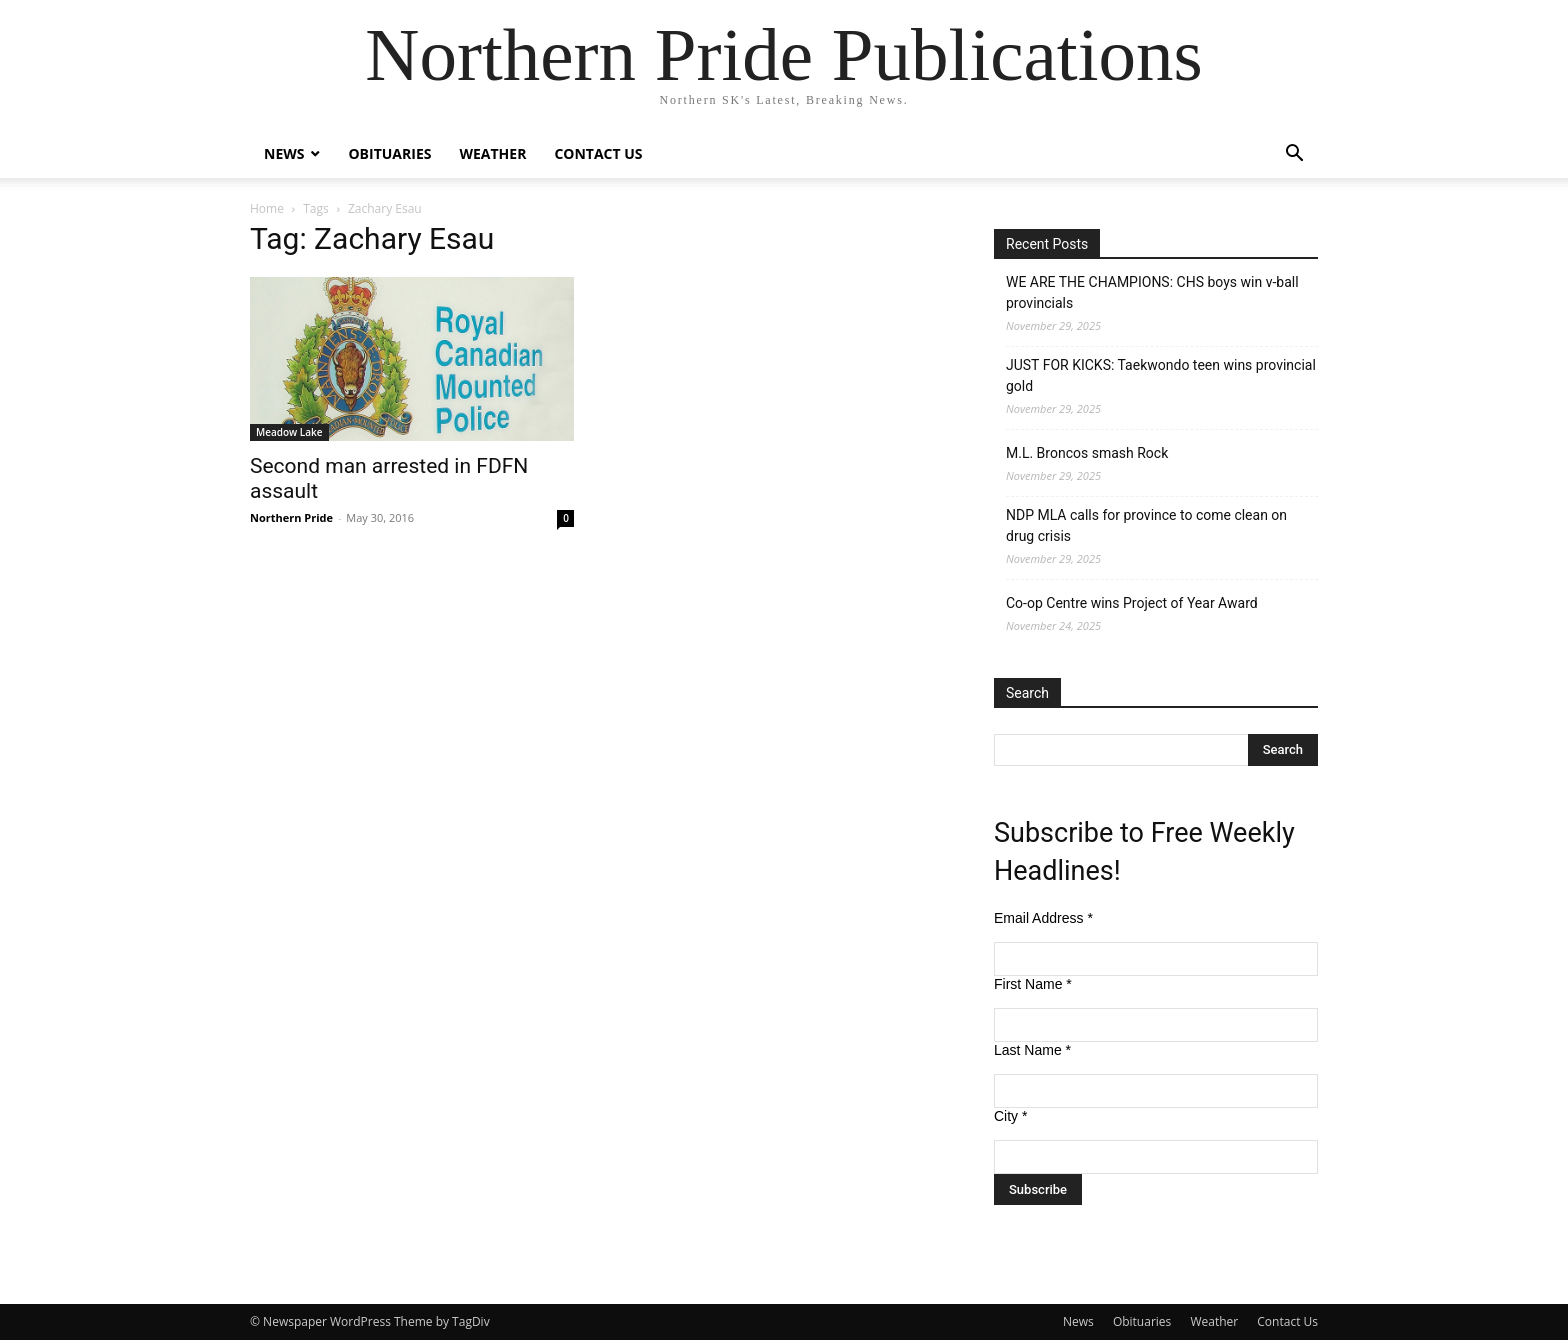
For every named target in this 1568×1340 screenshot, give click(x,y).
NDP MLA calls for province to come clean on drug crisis (1146, 525)
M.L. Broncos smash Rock (1087, 453)
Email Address (1043, 918)
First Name (1033, 984)
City (1010, 1116)
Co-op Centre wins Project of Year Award (1132, 603)
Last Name (1032, 1050)
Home (267, 208)
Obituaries (389, 153)
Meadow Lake (289, 432)
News (284, 153)
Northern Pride (291, 517)
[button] (1294, 155)
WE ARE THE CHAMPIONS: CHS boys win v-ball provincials (1152, 292)
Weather (492, 153)
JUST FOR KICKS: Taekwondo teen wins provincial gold (1161, 375)
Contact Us (598, 153)
